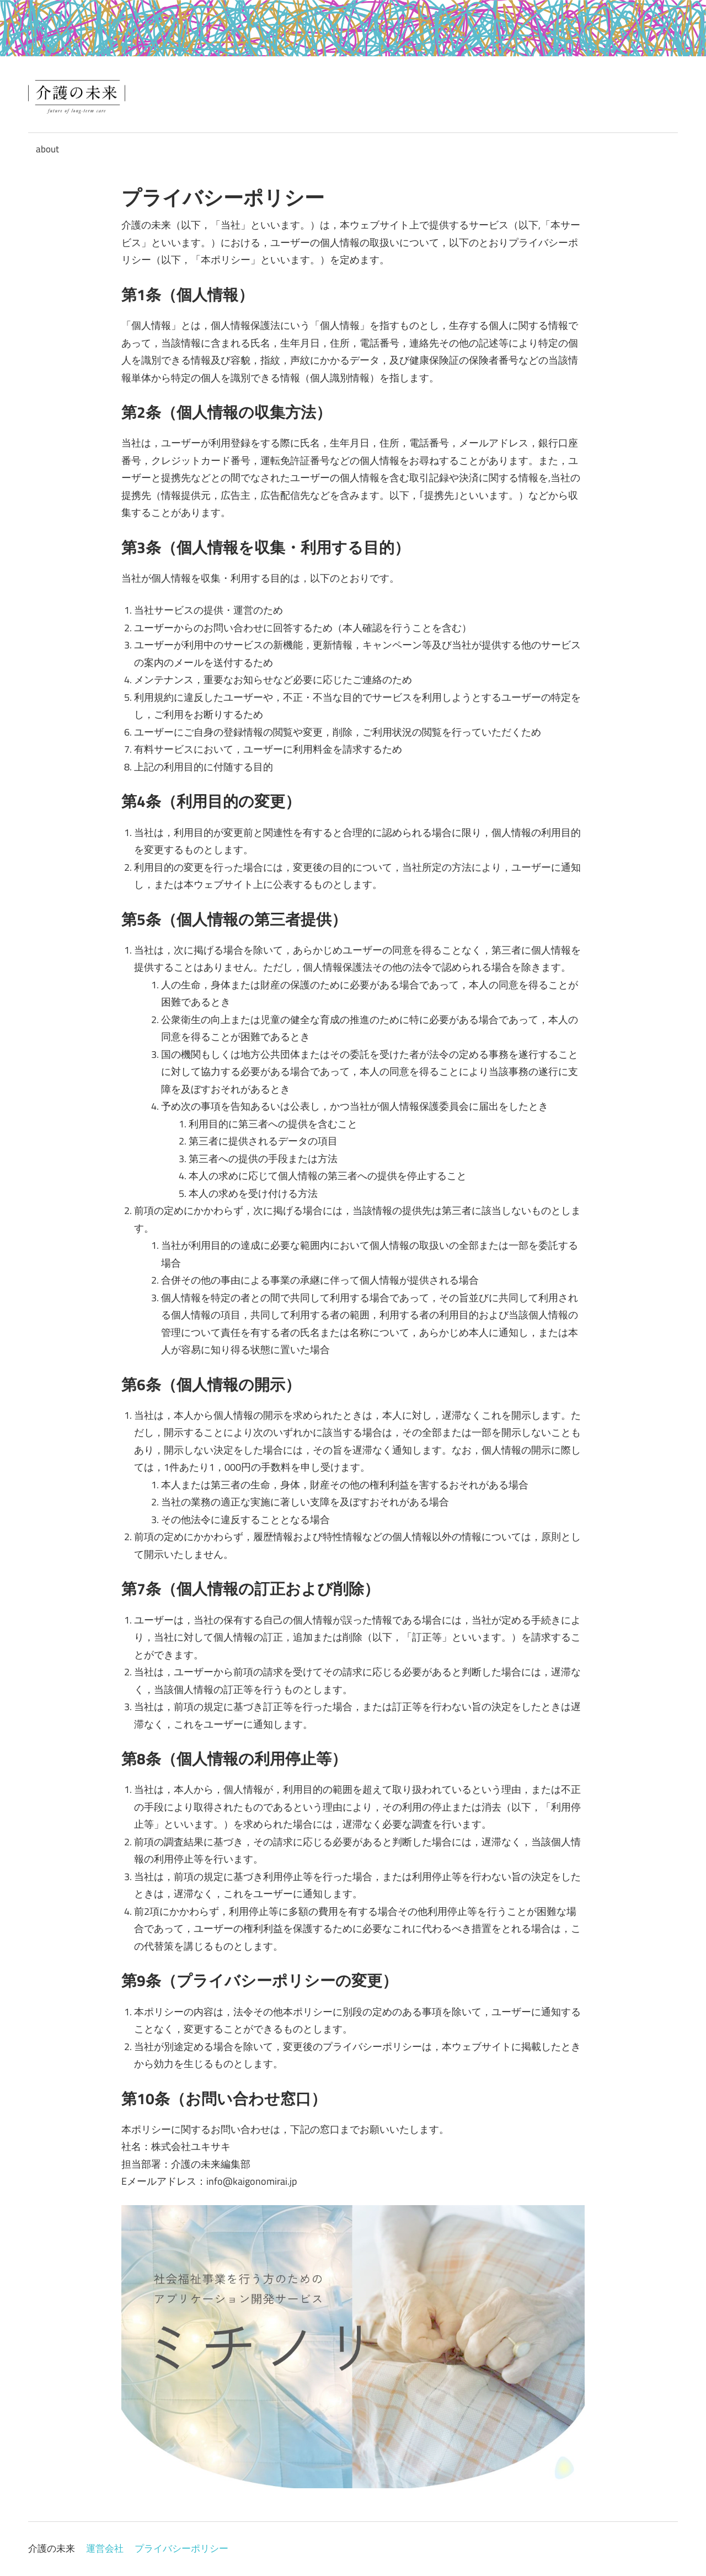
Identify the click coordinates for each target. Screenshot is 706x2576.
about (47, 149)
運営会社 (105, 2548)
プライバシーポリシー (181, 2548)
